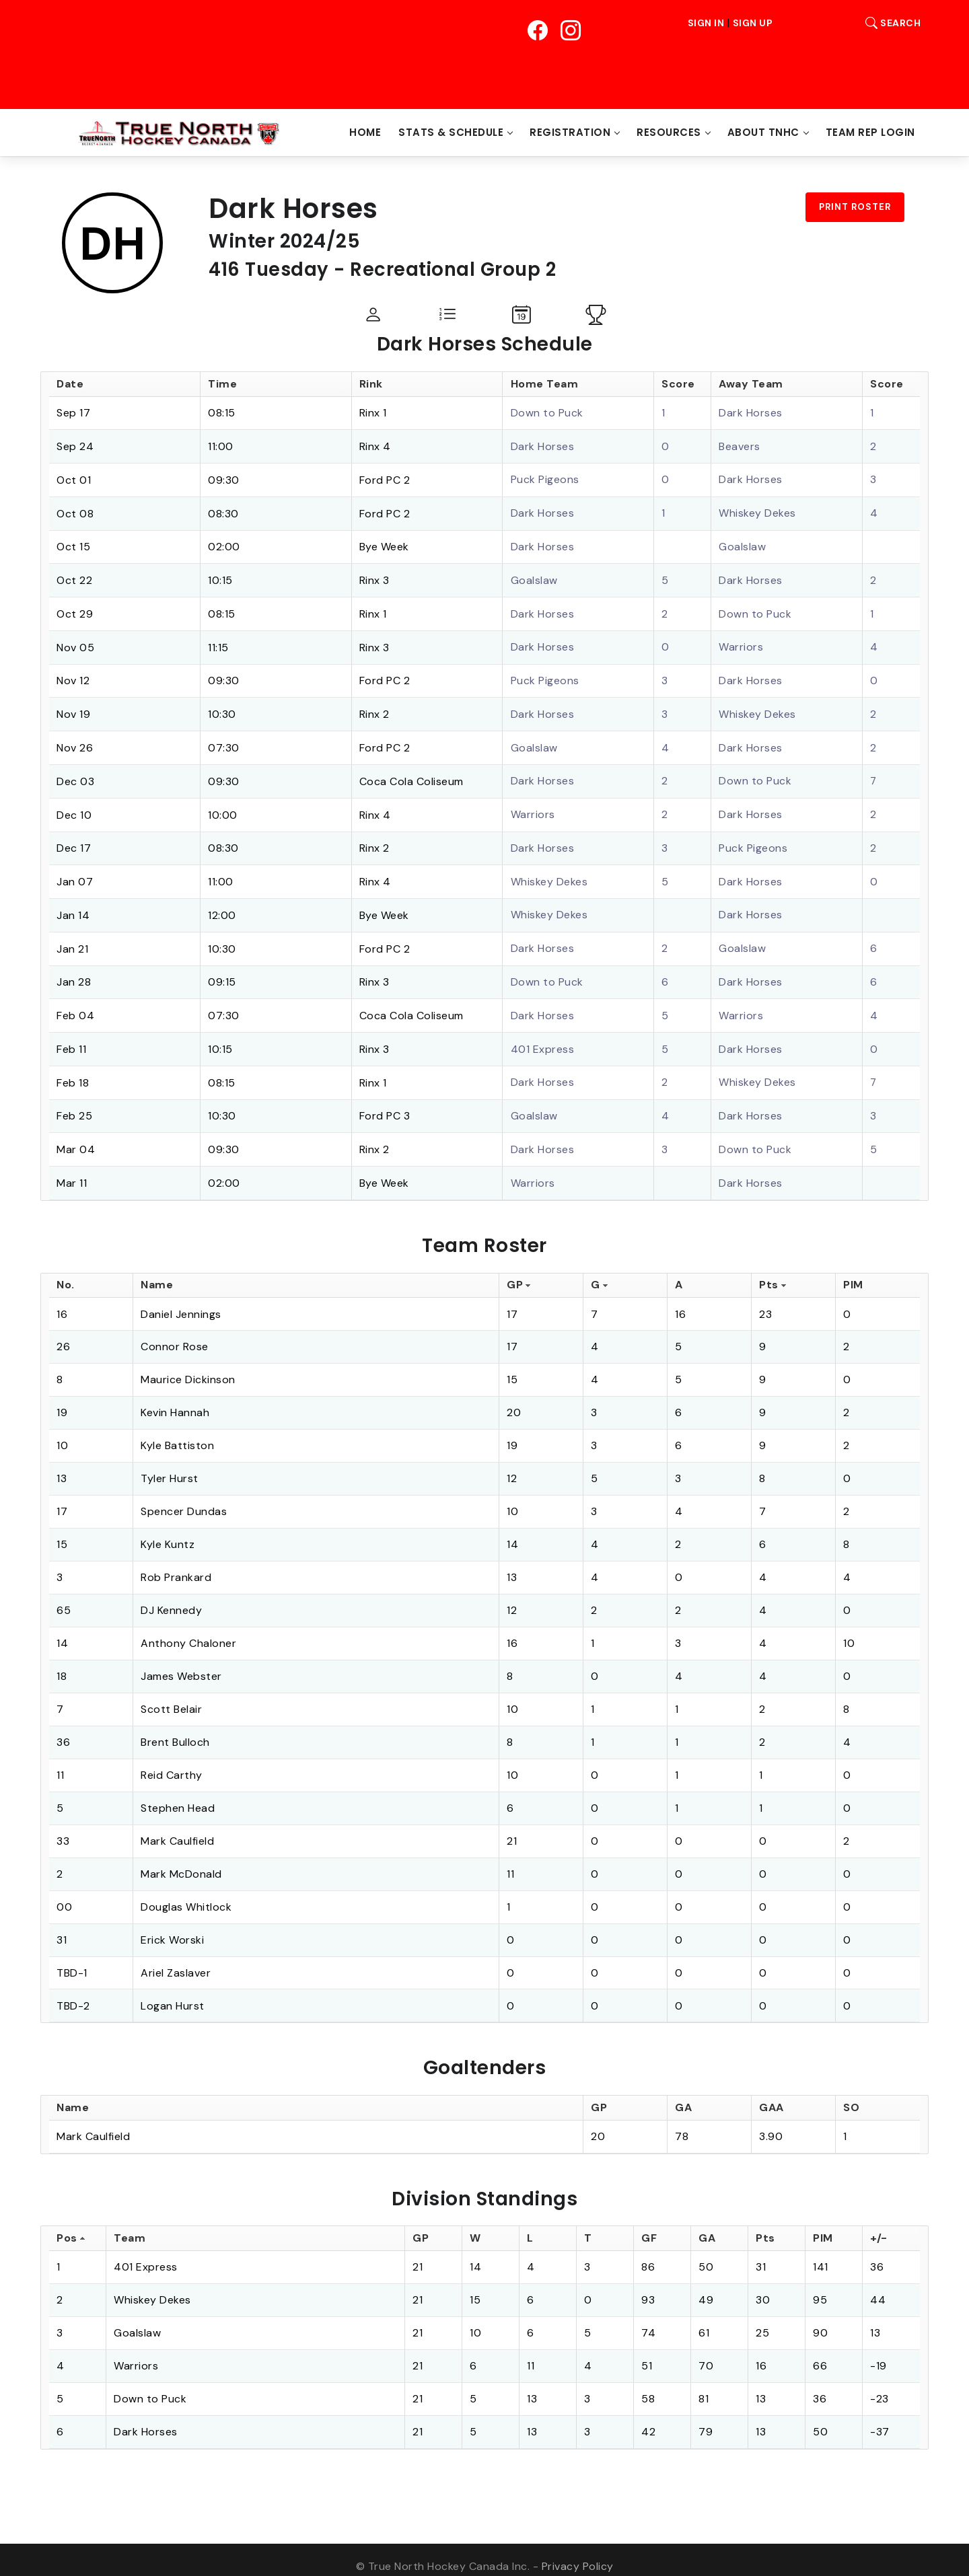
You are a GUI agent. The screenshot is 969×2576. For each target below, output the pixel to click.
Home (365, 132)
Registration (570, 132)
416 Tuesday (270, 269)
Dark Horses (751, 413)
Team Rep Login (870, 132)
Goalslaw (742, 545)
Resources (669, 132)
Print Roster (855, 207)
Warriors (741, 643)
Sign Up (753, 23)
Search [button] (890, 23)
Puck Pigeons (545, 479)
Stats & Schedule (450, 132)
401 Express (543, 1038)
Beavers (739, 446)
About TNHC (763, 132)
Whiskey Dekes (757, 512)
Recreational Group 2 (456, 269)
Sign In (706, 23)
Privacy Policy (578, 2553)
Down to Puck (547, 413)
